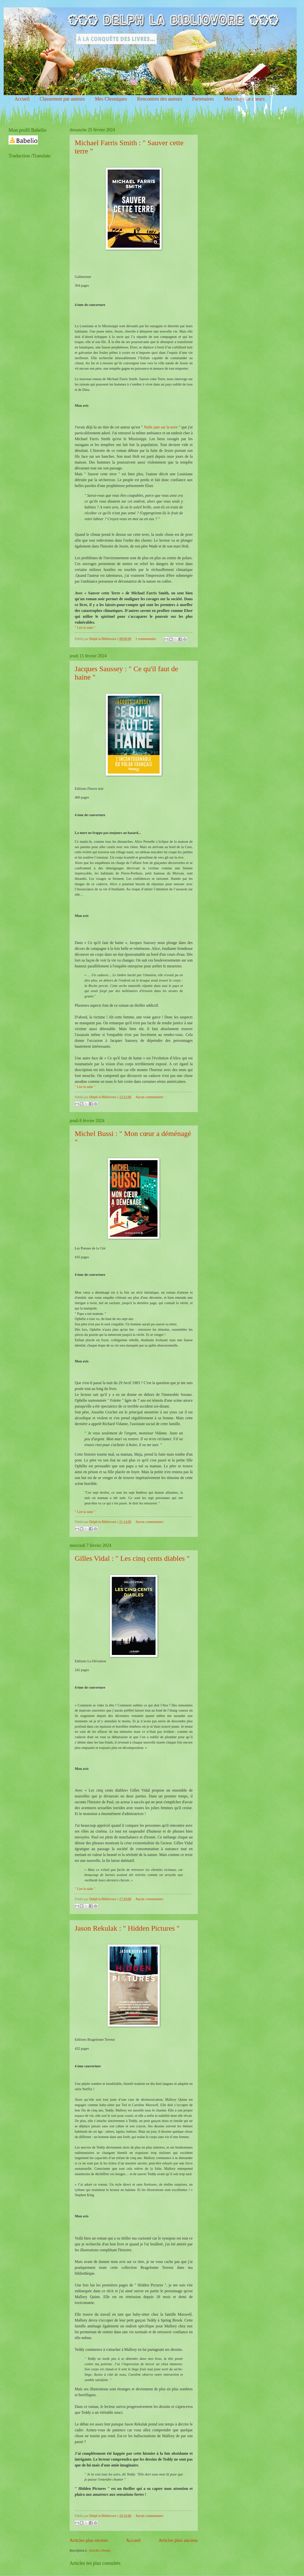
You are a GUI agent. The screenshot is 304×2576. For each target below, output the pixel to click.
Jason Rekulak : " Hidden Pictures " (127, 1928)
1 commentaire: (146, 639)
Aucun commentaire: (150, 1097)
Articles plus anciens (178, 2540)
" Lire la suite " (85, 627)
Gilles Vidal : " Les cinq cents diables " (132, 1558)
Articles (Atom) (99, 2550)
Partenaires (203, 98)
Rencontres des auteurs (159, 98)
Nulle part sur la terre (161, 427)
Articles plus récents (89, 2540)
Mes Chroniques (111, 98)
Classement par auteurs (62, 98)
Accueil (22, 98)
